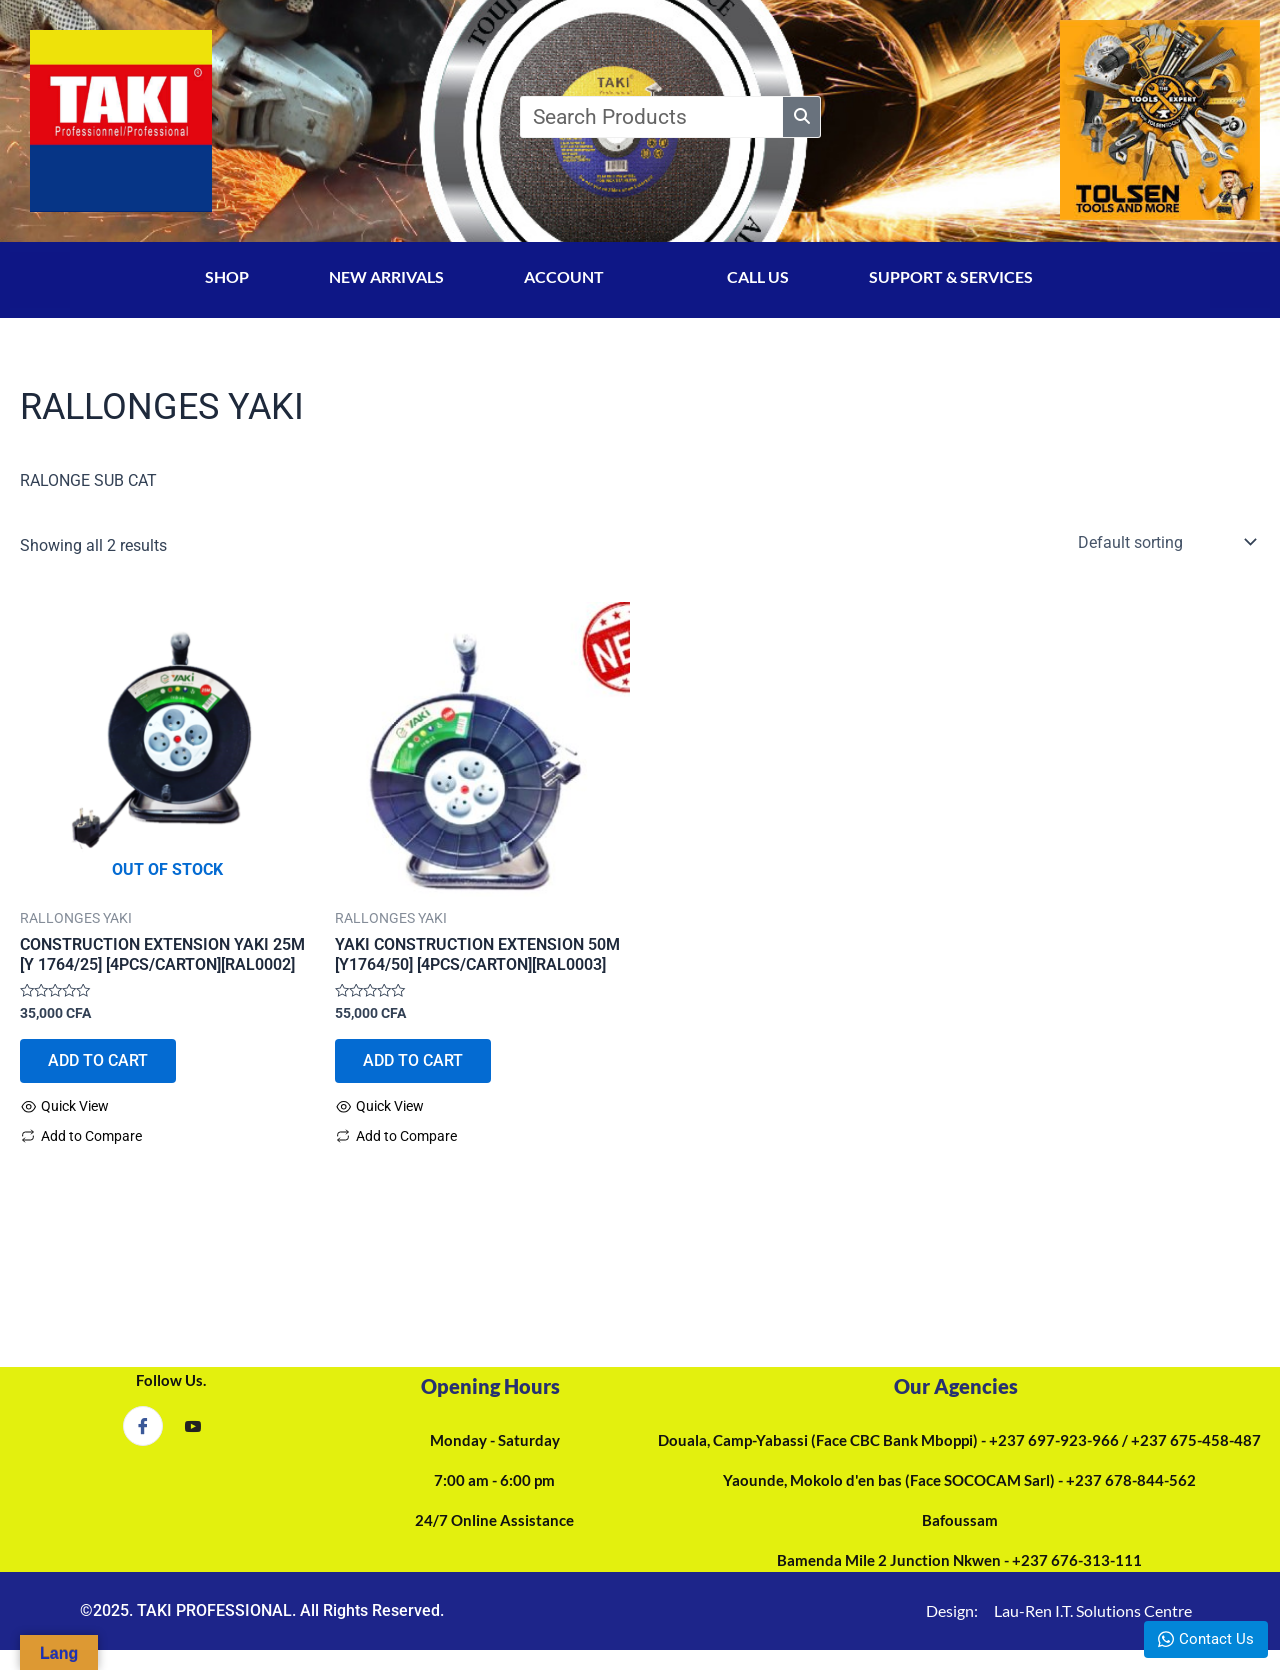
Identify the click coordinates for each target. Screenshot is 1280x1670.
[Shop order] (1165, 542)
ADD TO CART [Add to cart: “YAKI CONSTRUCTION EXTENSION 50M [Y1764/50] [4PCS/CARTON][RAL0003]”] (415, 1061)
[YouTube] (193, 1427)
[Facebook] (143, 1426)
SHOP (227, 276)
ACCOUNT (585, 276)
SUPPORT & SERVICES (972, 276)
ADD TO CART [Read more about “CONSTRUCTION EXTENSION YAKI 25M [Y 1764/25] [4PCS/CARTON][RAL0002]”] (100, 1061)
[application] (622, 283)
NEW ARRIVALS (386, 276)
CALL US (758, 276)
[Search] (844, 117)
